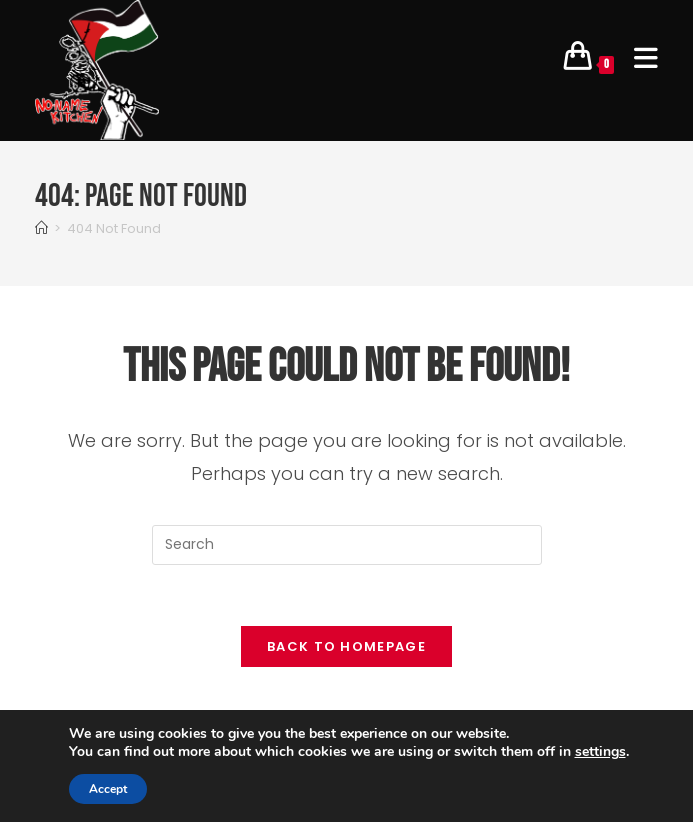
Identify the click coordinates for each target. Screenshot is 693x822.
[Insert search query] (347, 545)
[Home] (41, 228)
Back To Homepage (346, 646)
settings (600, 752)
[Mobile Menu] (639, 60)
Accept (108, 789)
